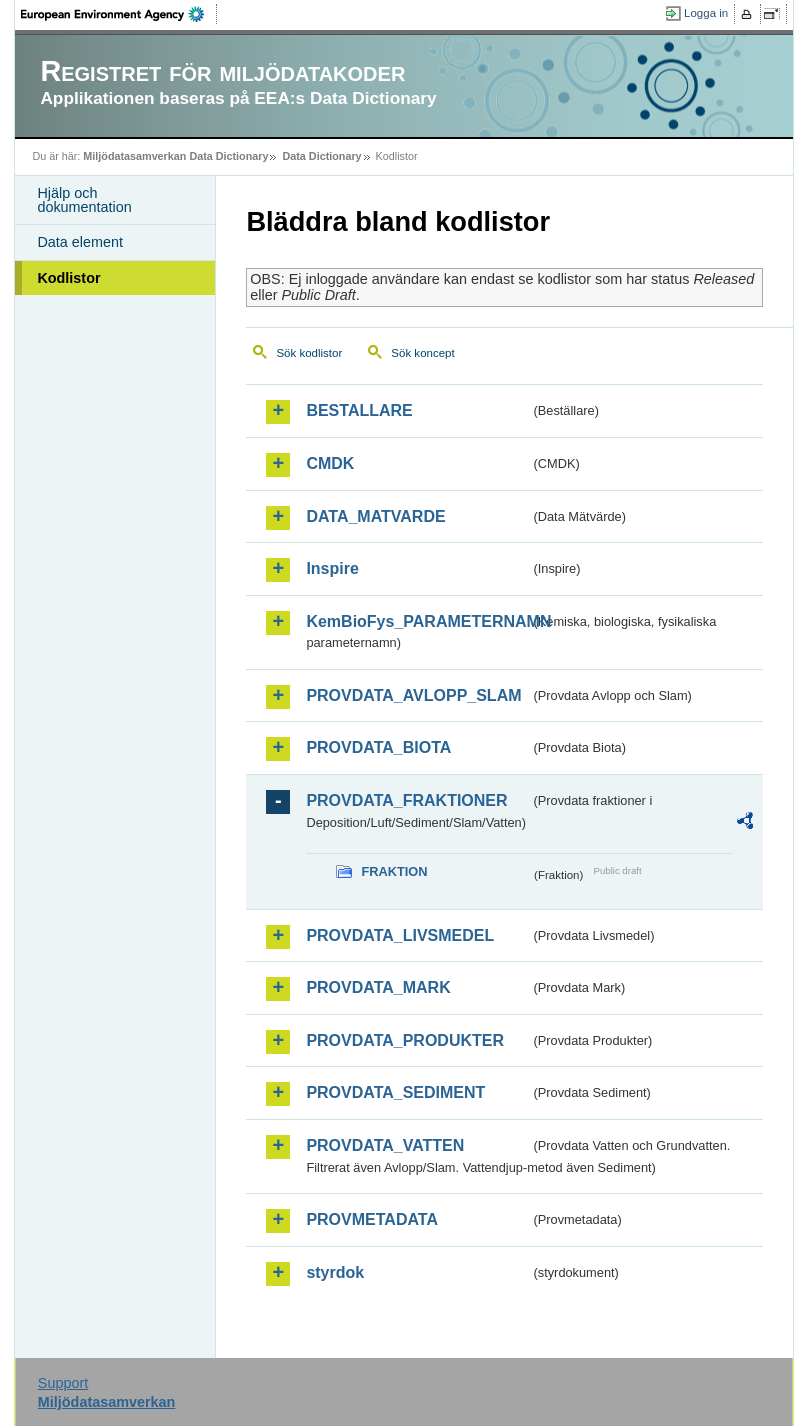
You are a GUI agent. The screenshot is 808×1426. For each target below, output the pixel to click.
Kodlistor (68, 278)
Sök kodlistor (309, 353)
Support (63, 1383)
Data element (80, 242)
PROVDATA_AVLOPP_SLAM (413, 695)
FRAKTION (394, 871)
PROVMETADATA (372, 1219)
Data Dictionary (321, 156)
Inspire (332, 568)
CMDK (330, 463)
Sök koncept (422, 353)
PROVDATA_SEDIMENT (395, 1092)
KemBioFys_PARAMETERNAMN (418, 621)
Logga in (706, 13)
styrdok (335, 1272)
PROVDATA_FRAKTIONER (406, 800)
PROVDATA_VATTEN (385, 1145)
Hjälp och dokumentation (84, 200)
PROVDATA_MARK (378, 987)
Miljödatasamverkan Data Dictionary (175, 156)
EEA (119, 14)
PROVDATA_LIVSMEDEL (400, 935)
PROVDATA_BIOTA (378, 747)
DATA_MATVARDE (375, 516)
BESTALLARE (359, 410)
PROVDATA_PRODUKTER (405, 1040)
